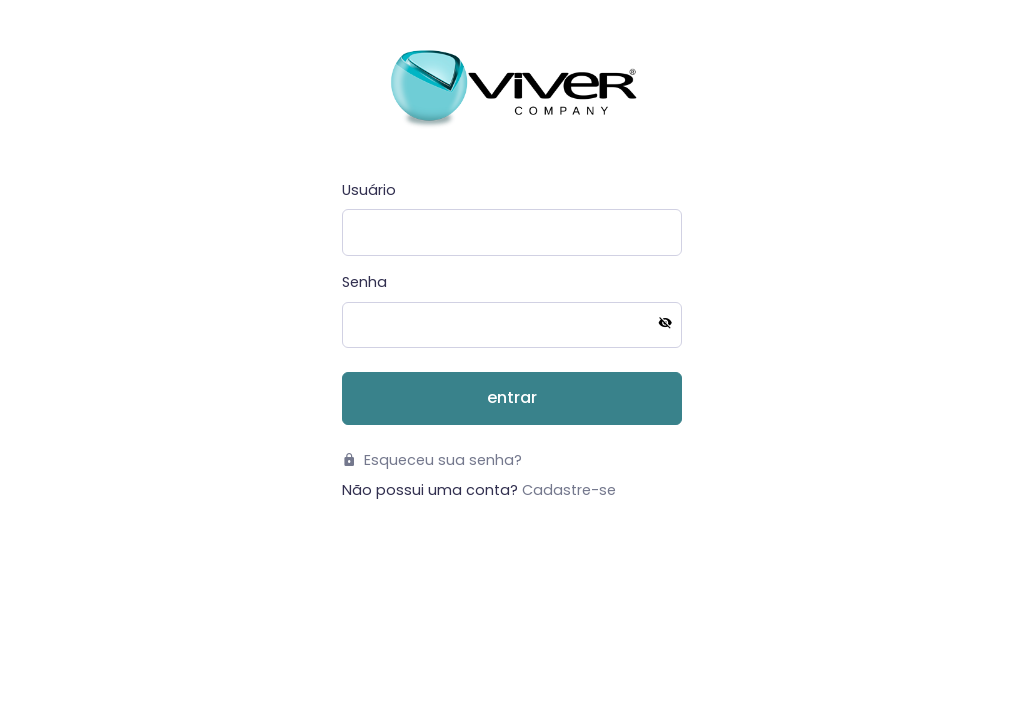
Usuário (369, 190)
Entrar (512, 397)
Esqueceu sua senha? (432, 460)
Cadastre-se (569, 490)
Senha (364, 282)
